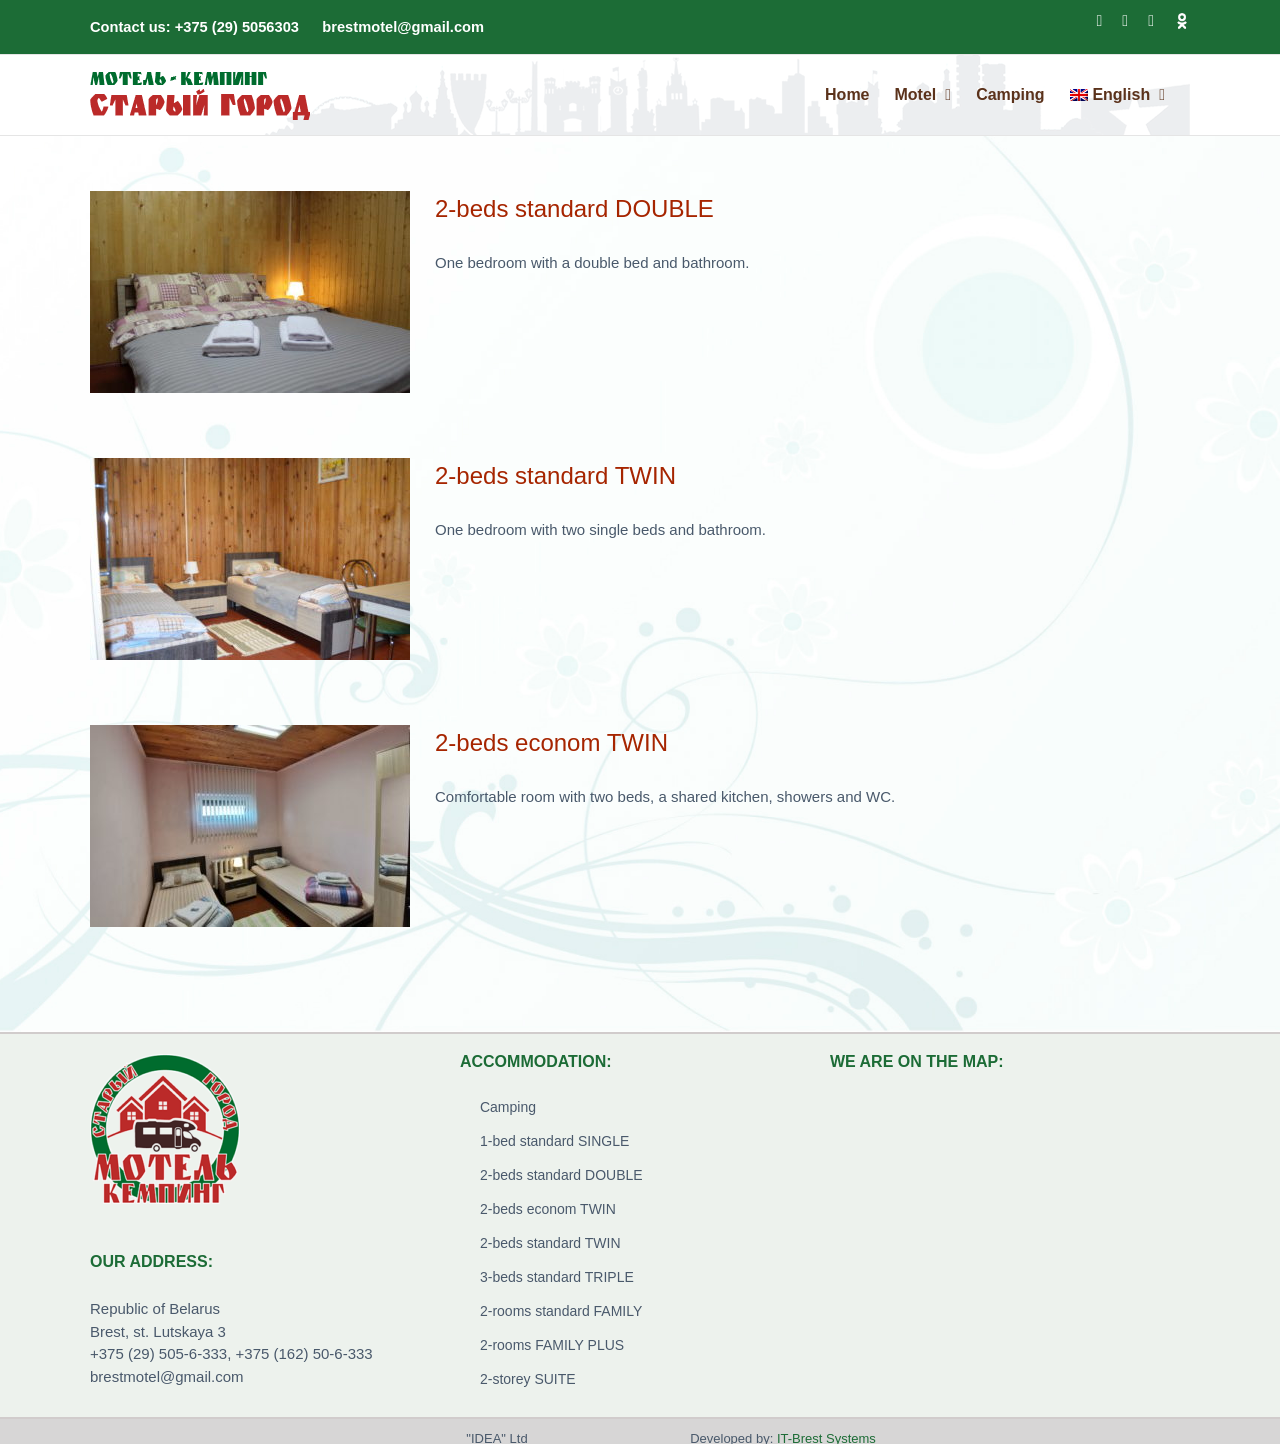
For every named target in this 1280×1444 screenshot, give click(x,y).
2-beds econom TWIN (551, 742)
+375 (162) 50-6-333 (304, 1353)
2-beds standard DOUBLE (574, 208)
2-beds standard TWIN (555, 475)
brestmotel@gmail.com (403, 27)
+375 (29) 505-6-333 (158, 1353)
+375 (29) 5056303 (237, 27)
